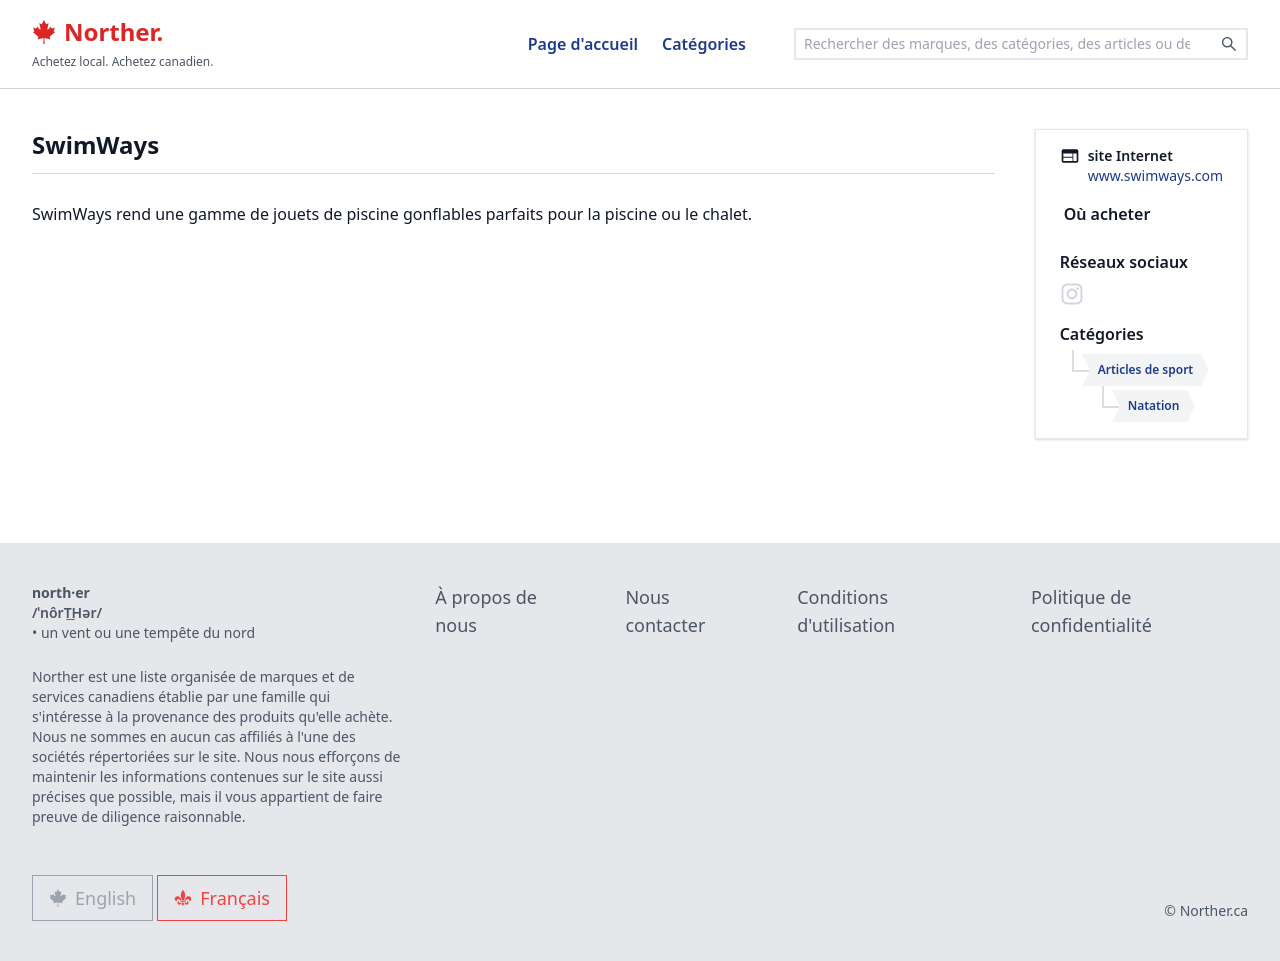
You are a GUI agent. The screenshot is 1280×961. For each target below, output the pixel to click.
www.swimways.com (1155, 175)
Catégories (704, 44)
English (92, 898)
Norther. (97, 32)
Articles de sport (1146, 369)
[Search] (1229, 44)
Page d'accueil (583, 44)
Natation (1154, 405)
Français (222, 898)
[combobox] (1021, 44)
